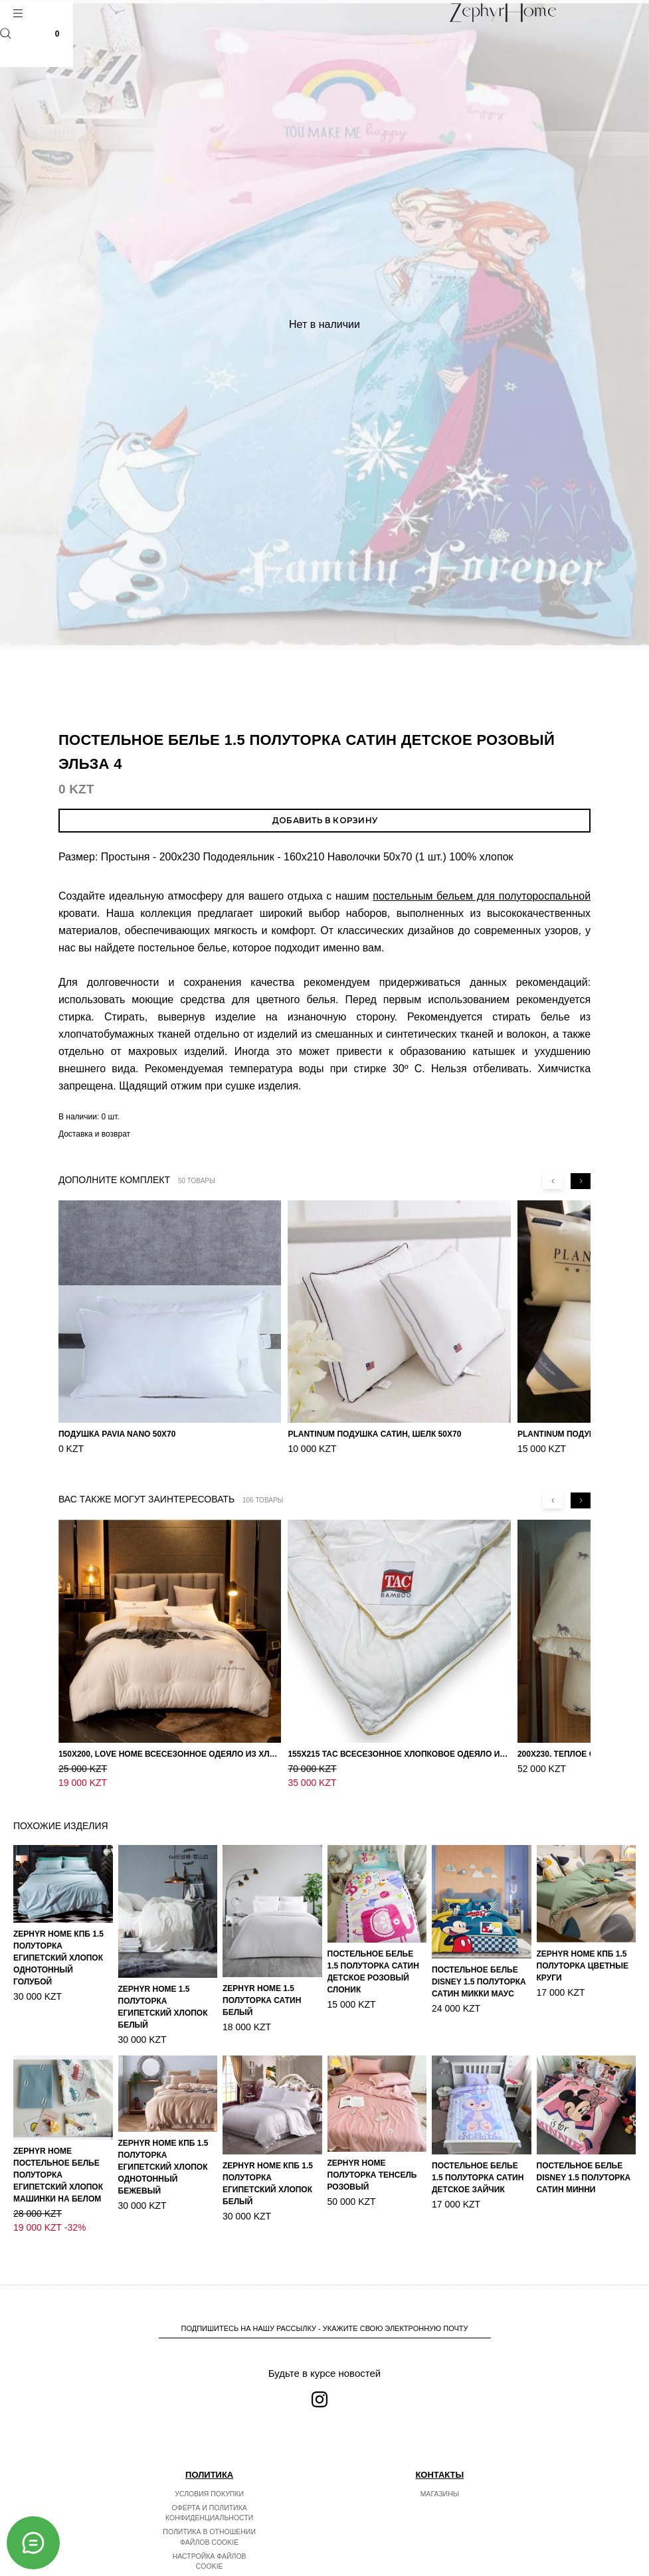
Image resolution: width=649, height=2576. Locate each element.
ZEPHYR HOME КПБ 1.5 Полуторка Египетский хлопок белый (268, 2169)
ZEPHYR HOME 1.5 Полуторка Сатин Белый (262, 1986)
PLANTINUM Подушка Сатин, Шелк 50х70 (374, 1434)
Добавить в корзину (324, 820)
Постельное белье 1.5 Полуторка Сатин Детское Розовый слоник (373, 1957)
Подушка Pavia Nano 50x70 (117, 1434)
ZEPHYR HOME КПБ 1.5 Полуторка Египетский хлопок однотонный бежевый (163, 2153)
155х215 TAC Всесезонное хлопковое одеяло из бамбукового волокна (399, 1754)
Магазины (439, 2468)
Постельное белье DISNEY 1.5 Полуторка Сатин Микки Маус (479, 1967)
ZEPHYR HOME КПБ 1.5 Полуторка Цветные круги (582, 1952)
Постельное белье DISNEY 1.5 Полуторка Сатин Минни (584, 2163)
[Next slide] (581, 1181)
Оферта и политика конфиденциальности (209, 2487)
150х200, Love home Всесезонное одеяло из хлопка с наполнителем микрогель (169, 1754)
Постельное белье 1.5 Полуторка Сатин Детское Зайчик (477, 2163)
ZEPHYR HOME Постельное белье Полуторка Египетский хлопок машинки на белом (58, 2161)
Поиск (5, 33)
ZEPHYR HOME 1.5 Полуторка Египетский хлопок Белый (163, 1993)
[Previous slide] (553, 1181)
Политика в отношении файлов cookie (209, 2512)
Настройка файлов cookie (209, 2536)
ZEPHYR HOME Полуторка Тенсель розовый (372, 2161)
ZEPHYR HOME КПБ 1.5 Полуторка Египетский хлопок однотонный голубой (58, 1943)
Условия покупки (209, 2468)
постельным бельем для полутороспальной (482, 896)
